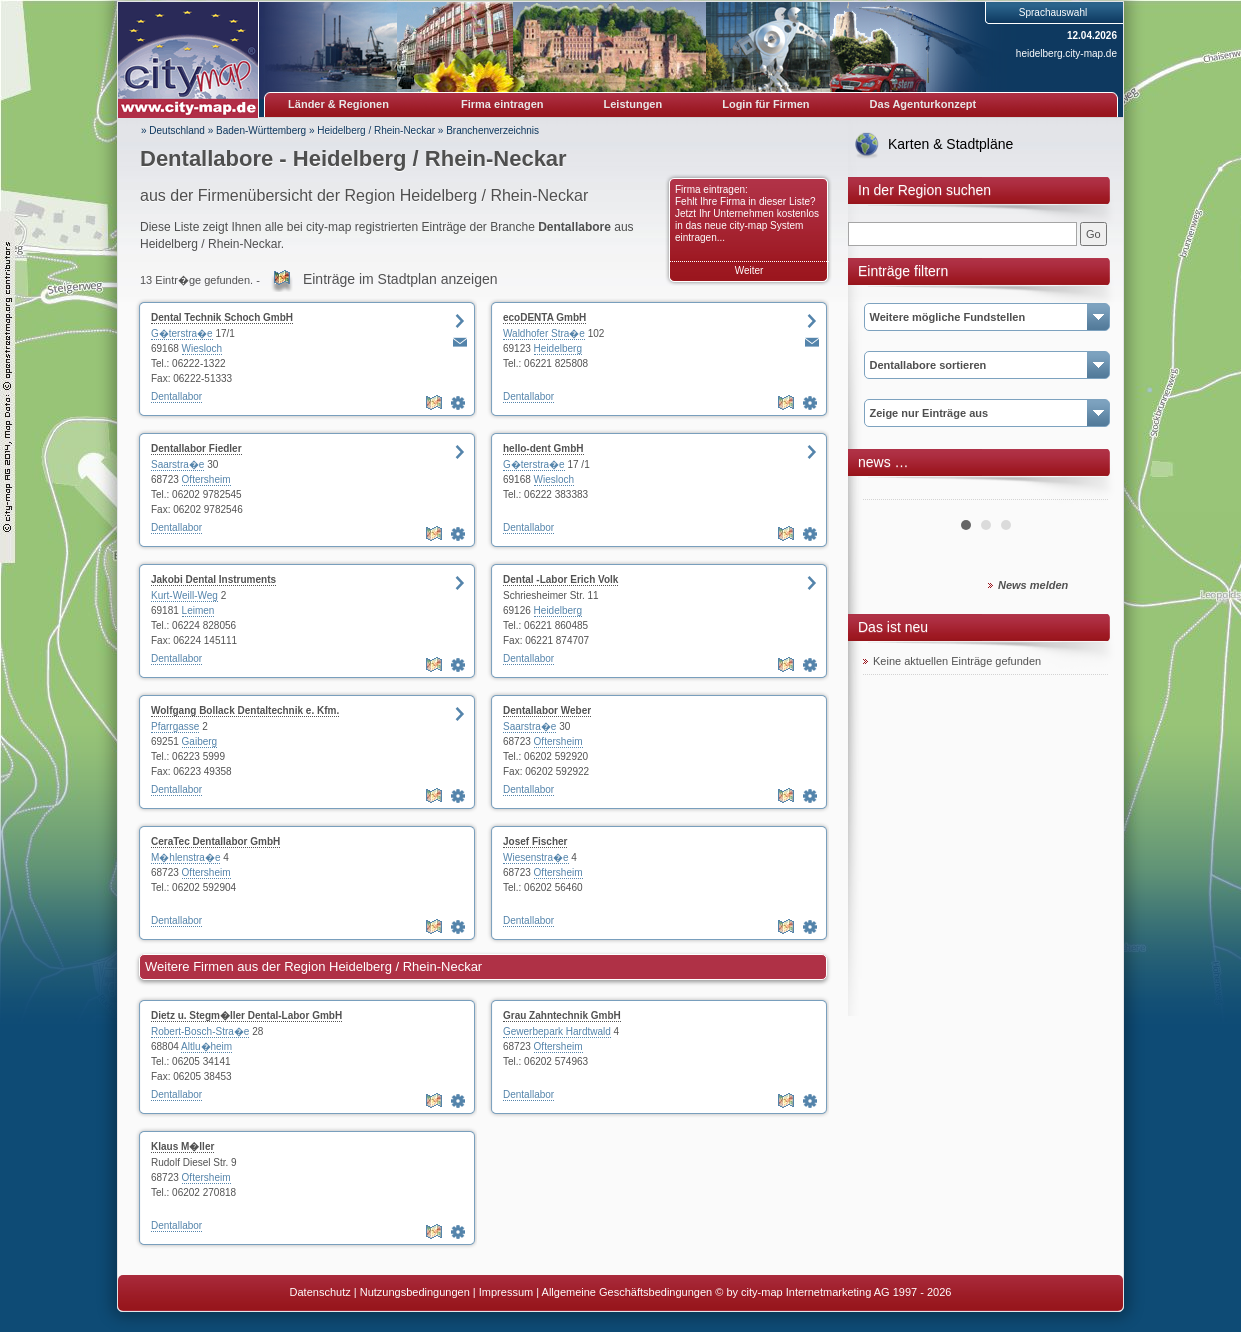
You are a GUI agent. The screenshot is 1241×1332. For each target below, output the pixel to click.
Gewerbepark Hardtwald (557, 1031)
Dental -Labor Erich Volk (560, 579)
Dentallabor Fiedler (196, 448)
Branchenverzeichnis (492, 130)
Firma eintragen (502, 104)
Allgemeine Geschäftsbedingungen (627, 1292)
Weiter (749, 270)
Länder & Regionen (338, 104)
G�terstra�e (182, 333)
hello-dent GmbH (543, 448)
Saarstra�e (177, 464)
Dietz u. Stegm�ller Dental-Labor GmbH (246, 1015)
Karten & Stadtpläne (950, 144)
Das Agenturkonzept (923, 104)
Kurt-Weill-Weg (184, 595)
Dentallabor (176, 396)
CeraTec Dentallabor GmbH (215, 841)
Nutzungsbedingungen (415, 1292)
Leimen (198, 610)
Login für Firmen (765, 104)
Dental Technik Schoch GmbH (222, 317)
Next (1082, 492)
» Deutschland (173, 130)
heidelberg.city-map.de (1066, 53)
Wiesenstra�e (536, 857)
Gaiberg (200, 741)
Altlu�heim (206, 1046)
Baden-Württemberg (261, 130)
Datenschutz (320, 1292)
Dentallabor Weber (547, 710)
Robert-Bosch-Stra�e (200, 1031)
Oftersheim (206, 479)
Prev (889, 492)
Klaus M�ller (182, 1146)
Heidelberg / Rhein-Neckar (376, 130)
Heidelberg (558, 348)
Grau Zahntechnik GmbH (562, 1015)
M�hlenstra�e (185, 857)
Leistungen (633, 104)
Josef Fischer (535, 841)
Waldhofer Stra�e (544, 333)
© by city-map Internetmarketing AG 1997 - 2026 (833, 1292)
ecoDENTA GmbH (544, 317)
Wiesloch (202, 348)
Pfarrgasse (175, 726)
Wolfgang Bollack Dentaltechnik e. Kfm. (245, 710)
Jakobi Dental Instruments (213, 579)
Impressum (506, 1292)
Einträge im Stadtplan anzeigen (400, 279)
